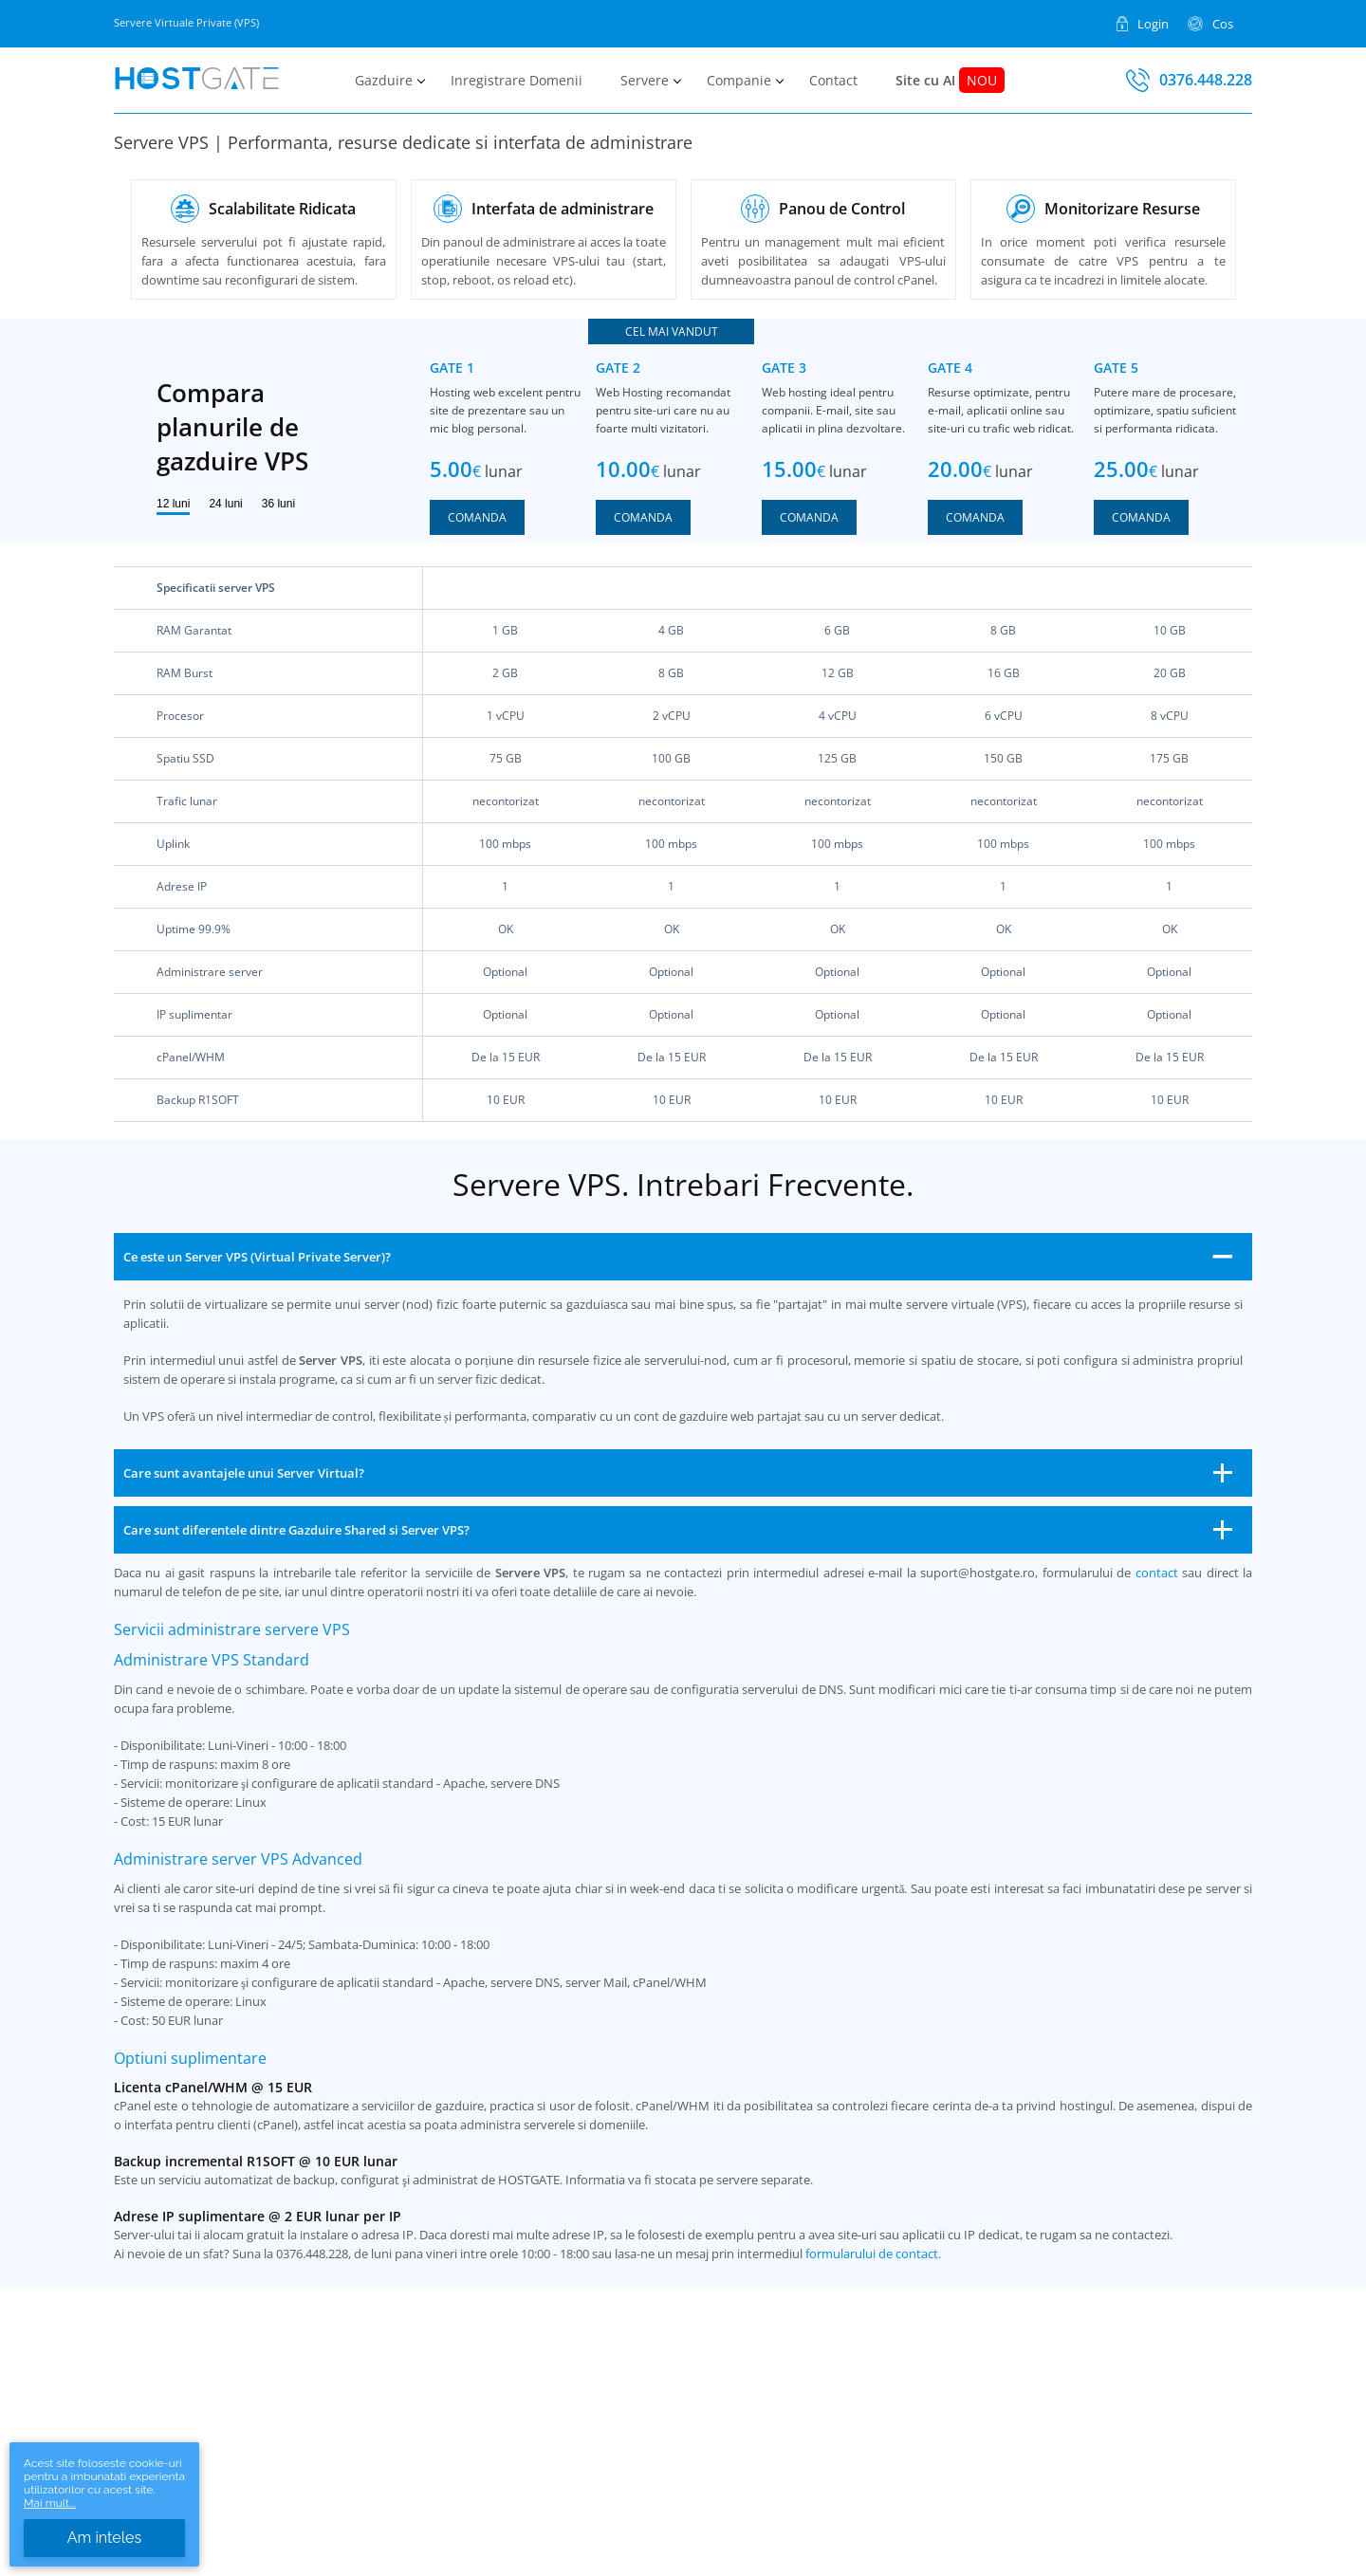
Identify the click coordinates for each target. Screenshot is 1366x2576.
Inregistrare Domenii (516, 80)
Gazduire (384, 80)
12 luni (173, 503)
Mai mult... (50, 2503)
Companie (739, 80)
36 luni (278, 503)
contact (1156, 1572)
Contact (833, 80)
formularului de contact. (873, 2253)
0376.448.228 (1205, 79)
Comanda (477, 517)
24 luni (225, 503)
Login (1153, 22)
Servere (644, 80)
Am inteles (104, 2538)
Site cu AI (950, 80)
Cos (1222, 22)
